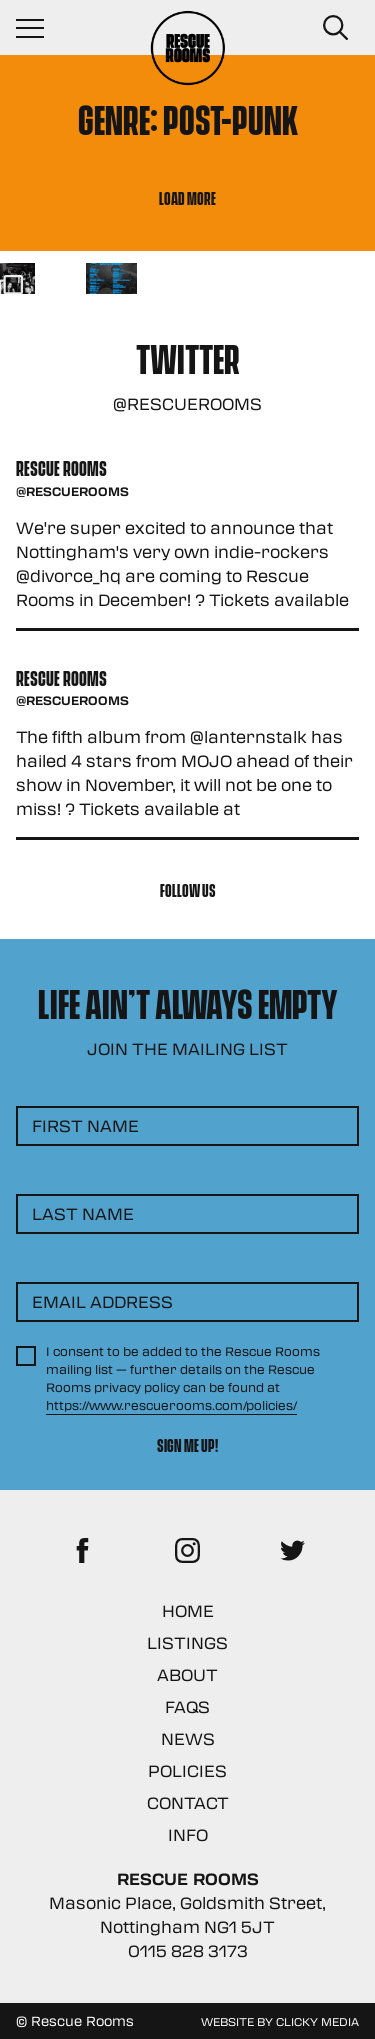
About (187, 1674)
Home (188, 1610)
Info (188, 1834)
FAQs (187, 1706)
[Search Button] (335, 28)
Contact (188, 1802)
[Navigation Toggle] (40, 28)
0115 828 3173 (188, 1950)
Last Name (83, 1213)
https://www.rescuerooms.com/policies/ (171, 1405)
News (188, 1738)
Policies (187, 1770)
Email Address (102, 1301)
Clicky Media (317, 2021)
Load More (187, 197)
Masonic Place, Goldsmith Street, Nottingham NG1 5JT (187, 1914)
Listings (187, 1642)
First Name (85, 1125)
